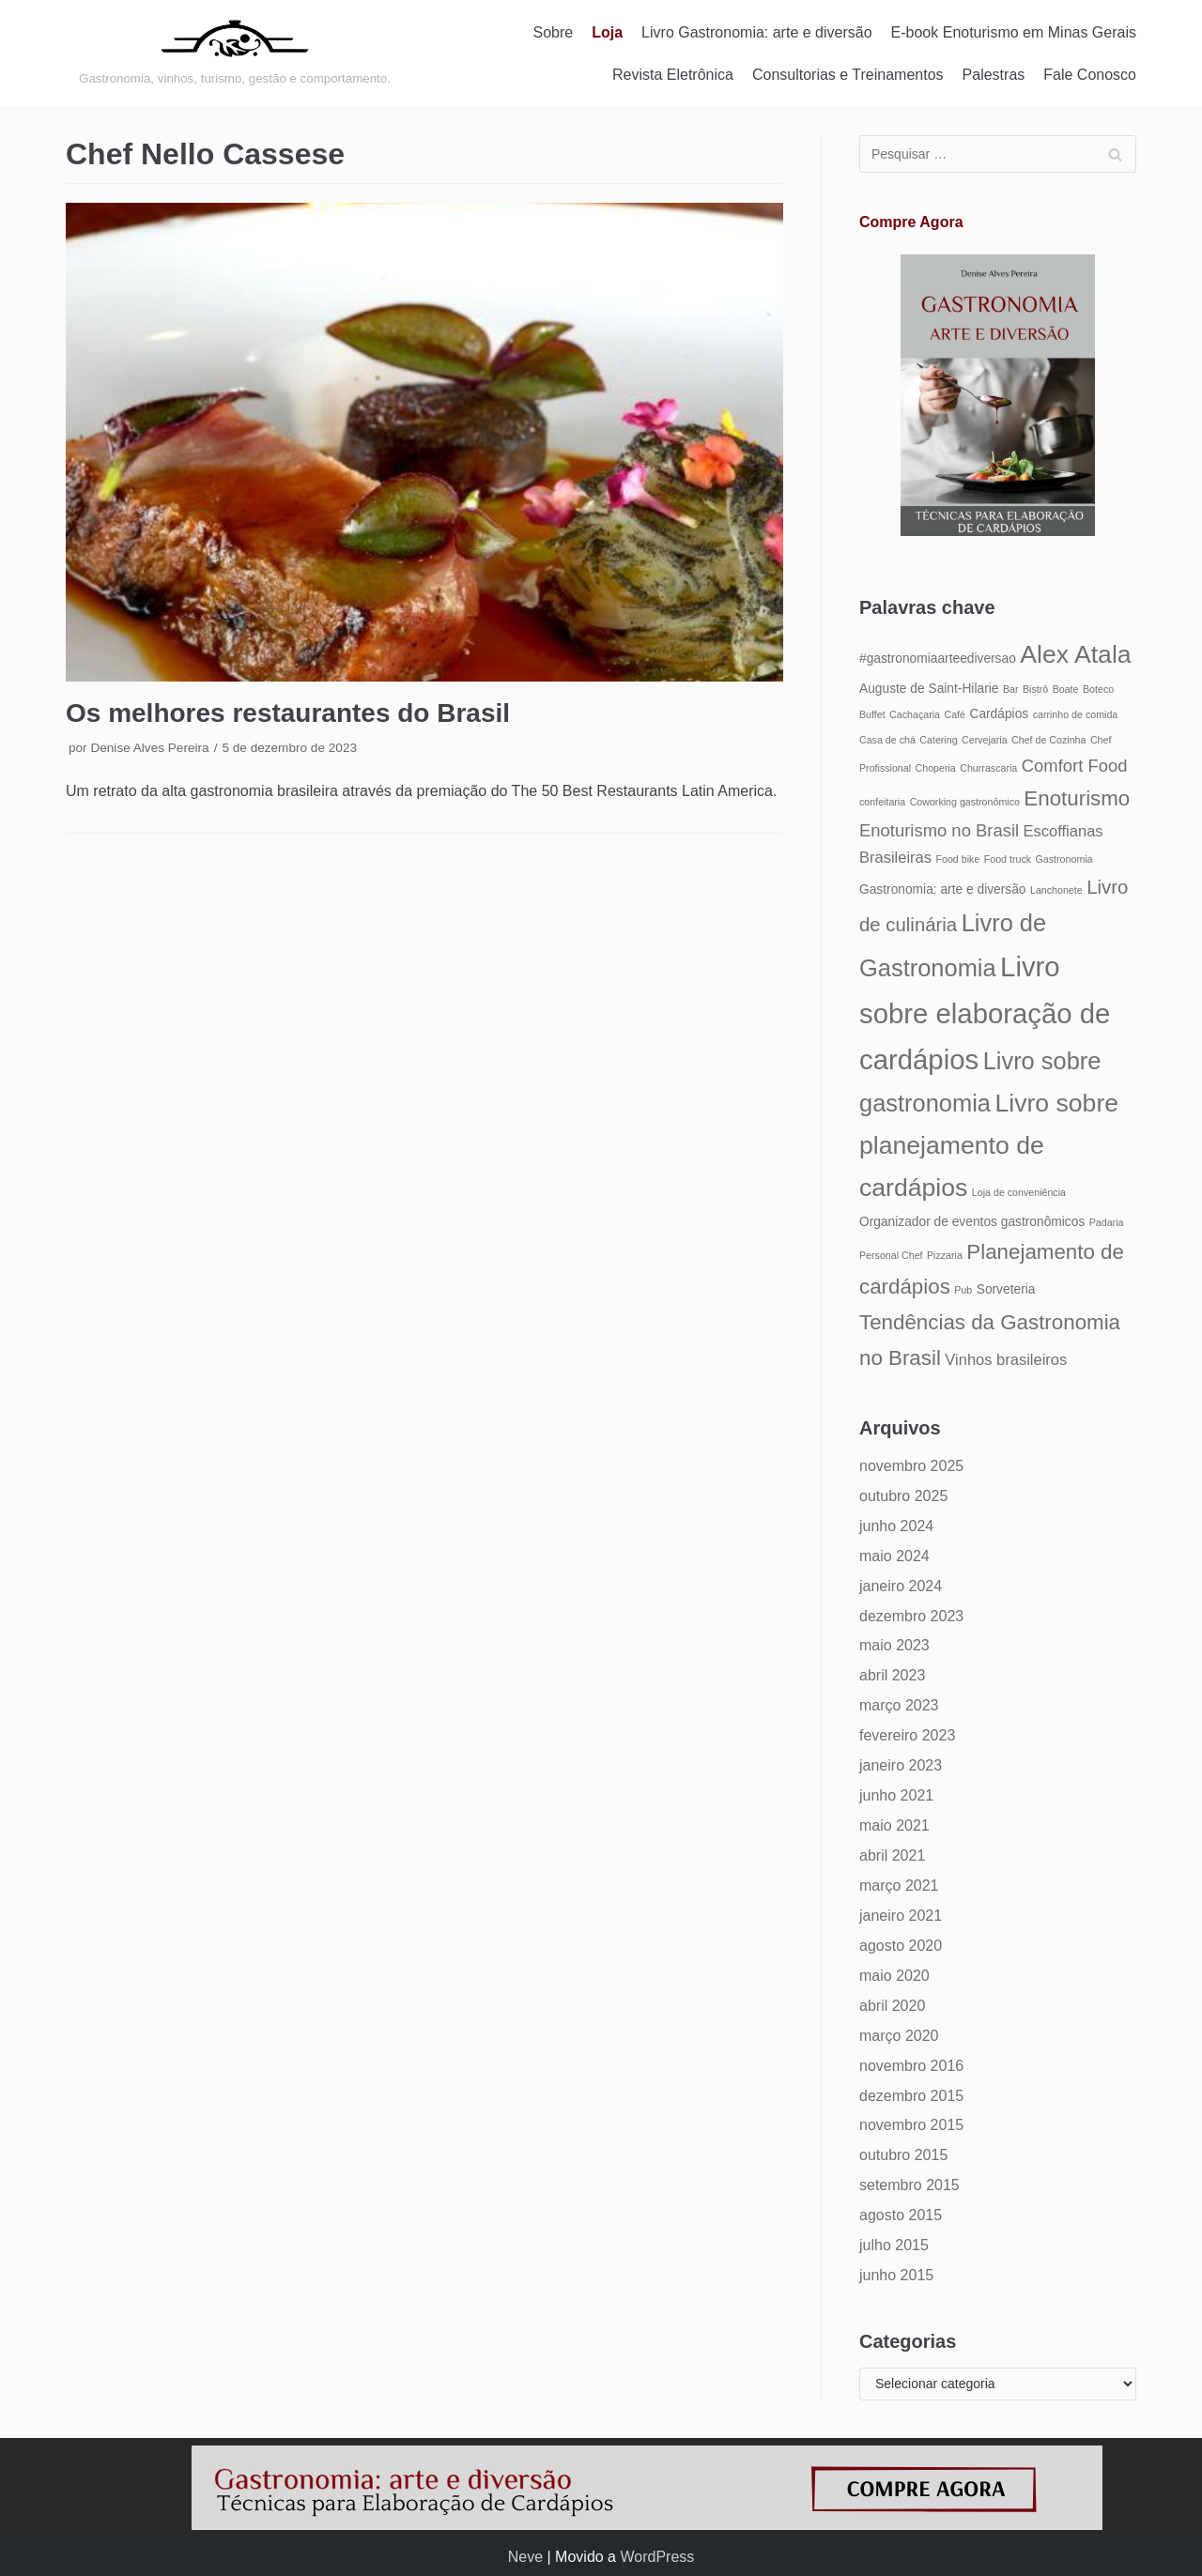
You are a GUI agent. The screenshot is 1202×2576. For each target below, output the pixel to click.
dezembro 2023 (911, 1616)
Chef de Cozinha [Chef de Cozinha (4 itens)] (1048, 739)
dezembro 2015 (911, 2096)
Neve (525, 2557)
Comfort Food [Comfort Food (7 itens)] (1075, 765)
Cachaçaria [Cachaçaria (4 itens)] (914, 714)
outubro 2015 (903, 2155)
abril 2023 (892, 1675)
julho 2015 (894, 2245)
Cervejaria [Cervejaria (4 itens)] (985, 739)
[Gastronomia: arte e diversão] (235, 53)
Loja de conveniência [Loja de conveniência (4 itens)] (1019, 1192)
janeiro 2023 (900, 1765)
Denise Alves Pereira (149, 748)
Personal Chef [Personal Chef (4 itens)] (891, 1255)
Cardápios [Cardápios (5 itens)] (998, 714)
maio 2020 (894, 1976)
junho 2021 (896, 1795)
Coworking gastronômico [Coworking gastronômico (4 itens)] (965, 801)
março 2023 (899, 1705)
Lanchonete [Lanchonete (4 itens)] (1056, 890)
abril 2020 (892, 2006)
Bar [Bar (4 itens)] (1011, 689)
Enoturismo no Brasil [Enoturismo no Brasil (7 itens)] (939, 830)
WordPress (657, 2557)
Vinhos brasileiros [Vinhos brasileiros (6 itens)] (1006, 1359)
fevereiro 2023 (907, 1735)
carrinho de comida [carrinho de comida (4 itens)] (1075, 714)
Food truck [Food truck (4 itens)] (1007, 859)
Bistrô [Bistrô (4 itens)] (1035, 689)
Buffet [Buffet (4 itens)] (872, 714)
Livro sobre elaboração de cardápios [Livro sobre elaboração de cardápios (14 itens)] (984, 1013)
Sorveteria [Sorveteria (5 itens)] (1006, 1289)
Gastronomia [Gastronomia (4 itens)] (1064, 859)
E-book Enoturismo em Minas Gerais (1013, 32)
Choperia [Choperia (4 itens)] (936, 768)
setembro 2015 (909, 2185)
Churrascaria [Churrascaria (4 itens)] (988, 768)
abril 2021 (892, 1855)
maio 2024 (894, 1556)
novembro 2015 (911, 2125)
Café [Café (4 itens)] (954, 714)
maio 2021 (894, 1825)
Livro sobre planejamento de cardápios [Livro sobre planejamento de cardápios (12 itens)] (988, 1145)
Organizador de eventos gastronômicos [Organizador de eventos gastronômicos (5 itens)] (972, 1222)
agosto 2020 (900, 1946)
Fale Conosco (1089, 75)
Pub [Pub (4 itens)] (963, 1290)
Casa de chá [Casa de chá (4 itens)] (887, 739)
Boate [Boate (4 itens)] (1066, 689)
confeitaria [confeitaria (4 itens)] (882, 801)
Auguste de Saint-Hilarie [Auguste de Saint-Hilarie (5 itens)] (928, 689)
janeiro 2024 (900, 1586)
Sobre (553, 32)
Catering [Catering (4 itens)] (938, 739)
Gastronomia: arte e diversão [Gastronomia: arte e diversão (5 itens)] (942, 889)
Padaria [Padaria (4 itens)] (1106, 1222)
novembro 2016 (911, 2066)
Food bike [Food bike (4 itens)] (957, 859)
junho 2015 (896, 2275)
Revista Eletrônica (672, 75)
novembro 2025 (911, 1466)
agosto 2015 (900, 2215)
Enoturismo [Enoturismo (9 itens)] (1077, 798)
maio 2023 (894, 1645)
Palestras (994, 75)
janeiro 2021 (900, 1916)
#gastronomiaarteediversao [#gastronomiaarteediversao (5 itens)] (937, 659)
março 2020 (899, 2036)
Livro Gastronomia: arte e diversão (756, 32)
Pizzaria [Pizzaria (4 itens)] (945, 1255)
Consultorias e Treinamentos (848, 75)
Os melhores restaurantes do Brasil (288, 713)
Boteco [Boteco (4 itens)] (1098, 689)
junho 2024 (896, 1526)
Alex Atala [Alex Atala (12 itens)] (1075, 654)
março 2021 (899, 1886)
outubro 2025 (903, 1496)
